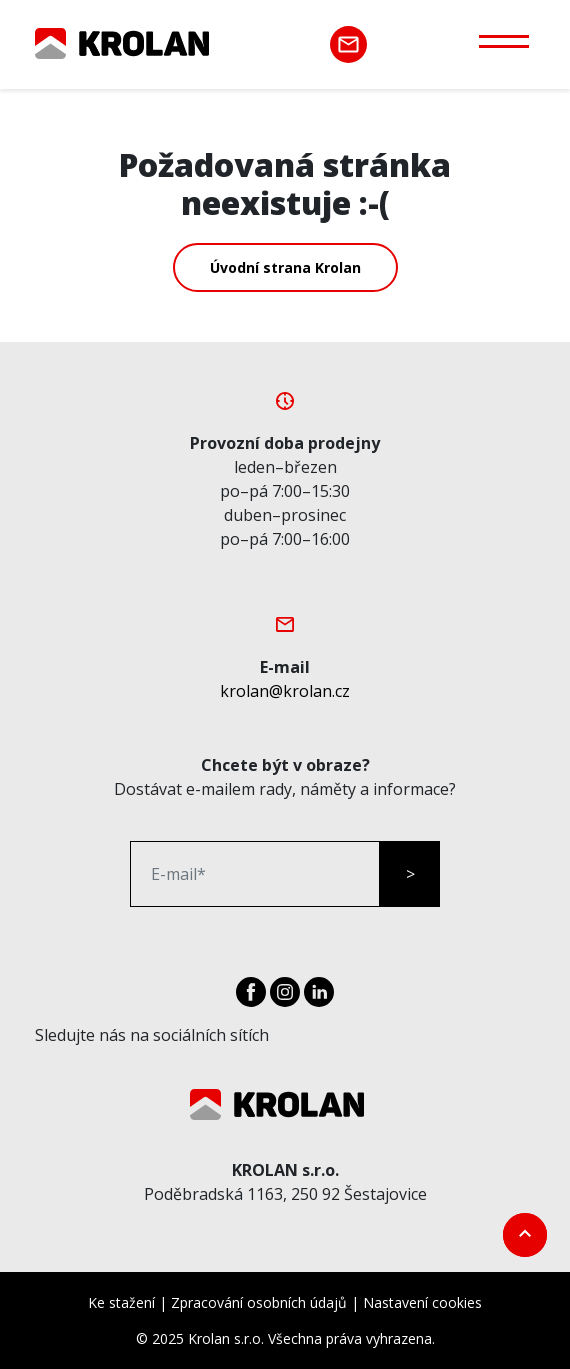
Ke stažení (121, 1302)
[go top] (525, 1235)
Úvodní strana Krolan (285, 267)
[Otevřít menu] (504, 40)
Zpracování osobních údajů (259, 1302)
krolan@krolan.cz (285, 691)
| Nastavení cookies (416, 1302)
